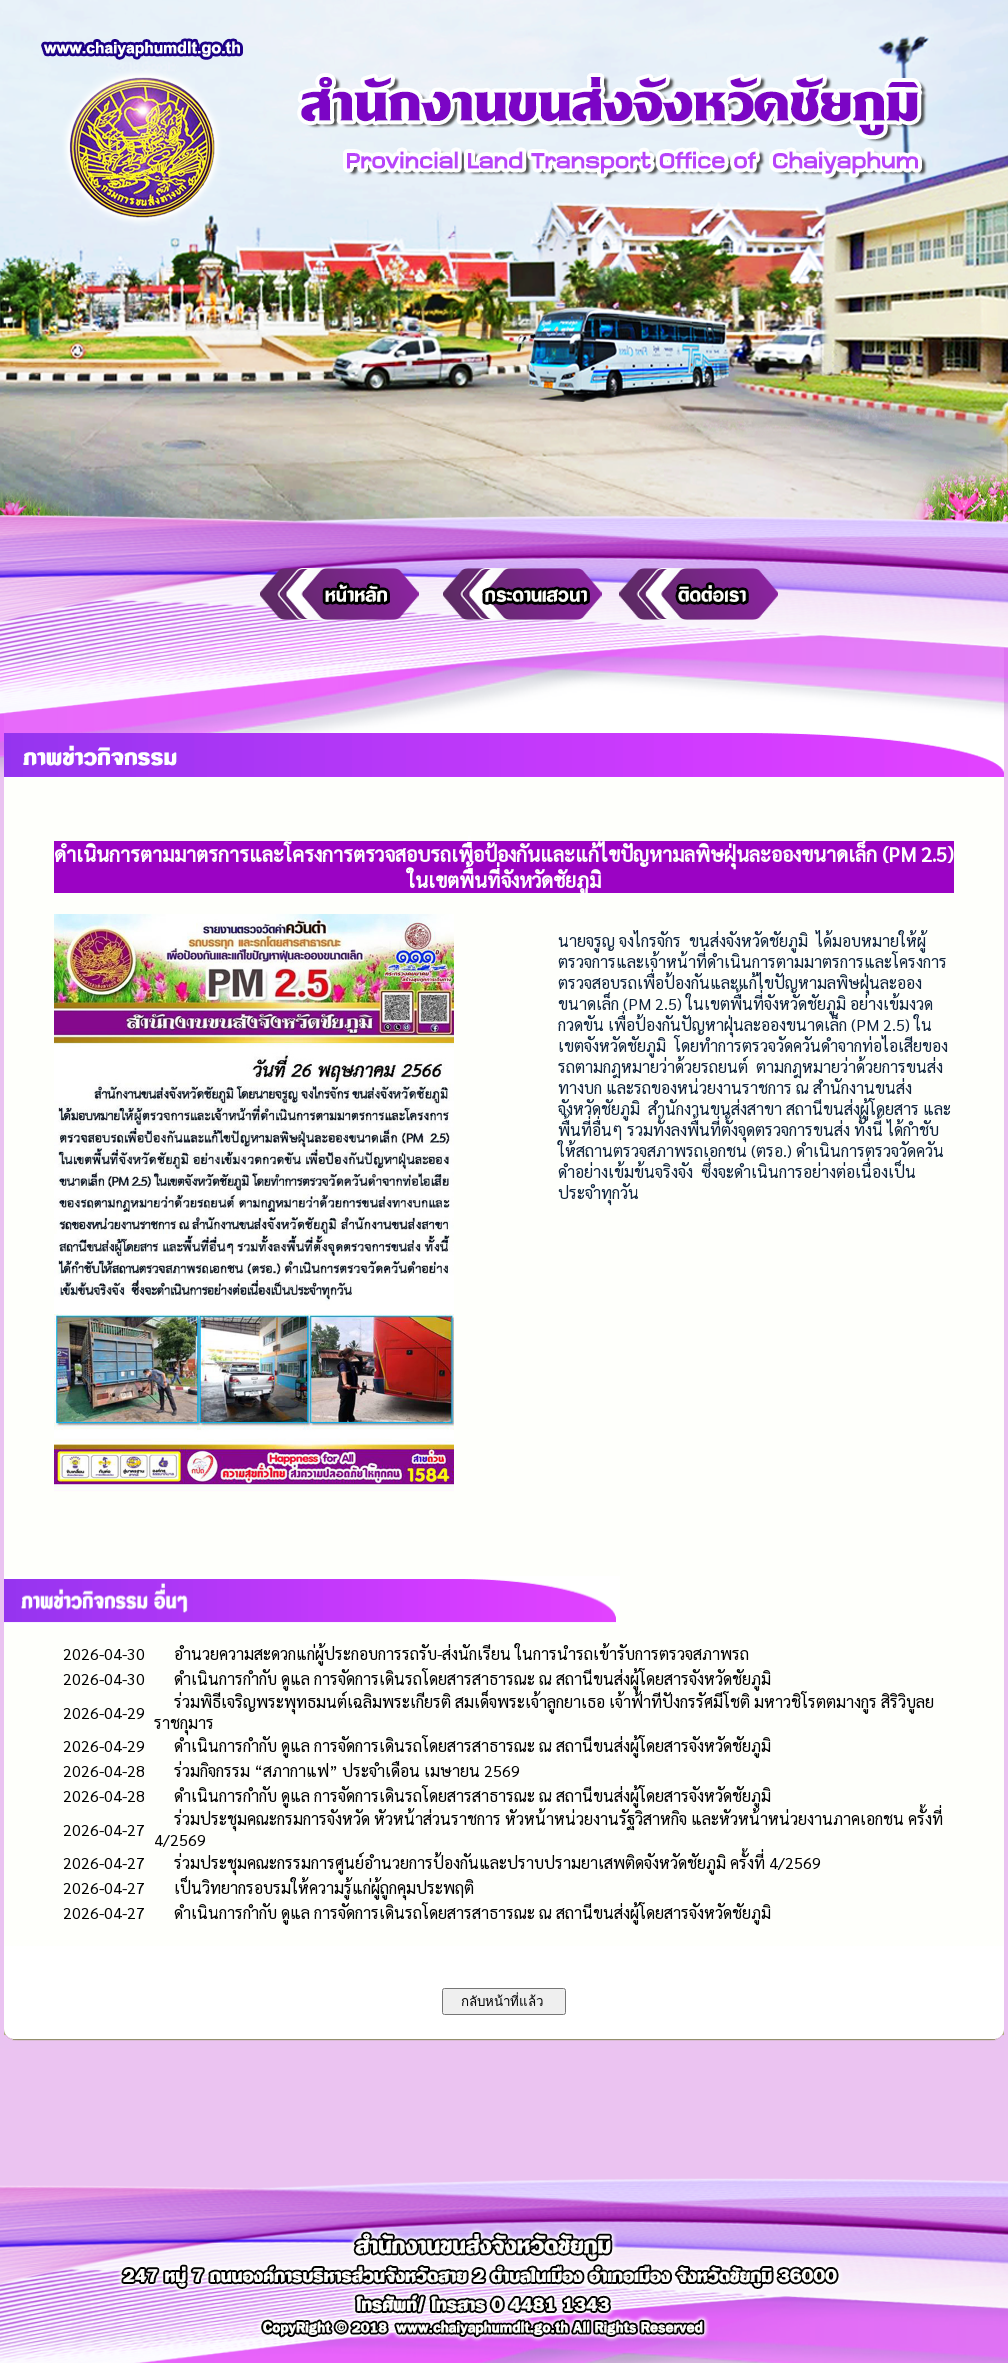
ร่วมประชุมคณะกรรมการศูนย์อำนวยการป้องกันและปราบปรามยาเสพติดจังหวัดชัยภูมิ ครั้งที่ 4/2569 (497, 1862)
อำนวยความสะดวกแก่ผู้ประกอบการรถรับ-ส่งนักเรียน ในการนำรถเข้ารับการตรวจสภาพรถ (461, 1653)
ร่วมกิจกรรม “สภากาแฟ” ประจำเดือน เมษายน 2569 (347, 1770)
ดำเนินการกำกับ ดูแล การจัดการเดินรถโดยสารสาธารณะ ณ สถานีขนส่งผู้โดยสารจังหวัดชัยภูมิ (472, 1678)
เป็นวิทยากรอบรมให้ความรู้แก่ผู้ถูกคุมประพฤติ (324, 1887)
